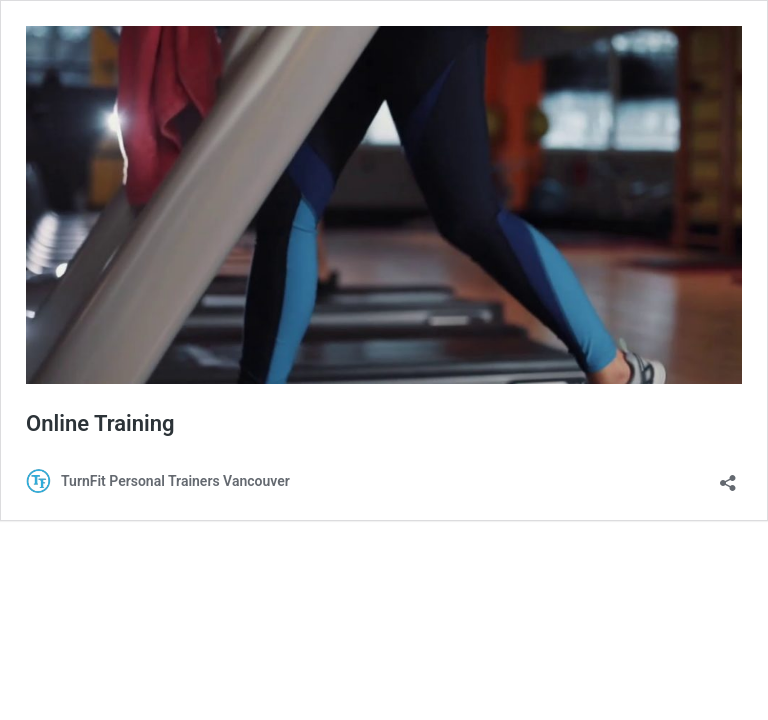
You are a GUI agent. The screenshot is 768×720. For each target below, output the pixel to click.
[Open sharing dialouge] (728, 476)
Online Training (100, 423)
